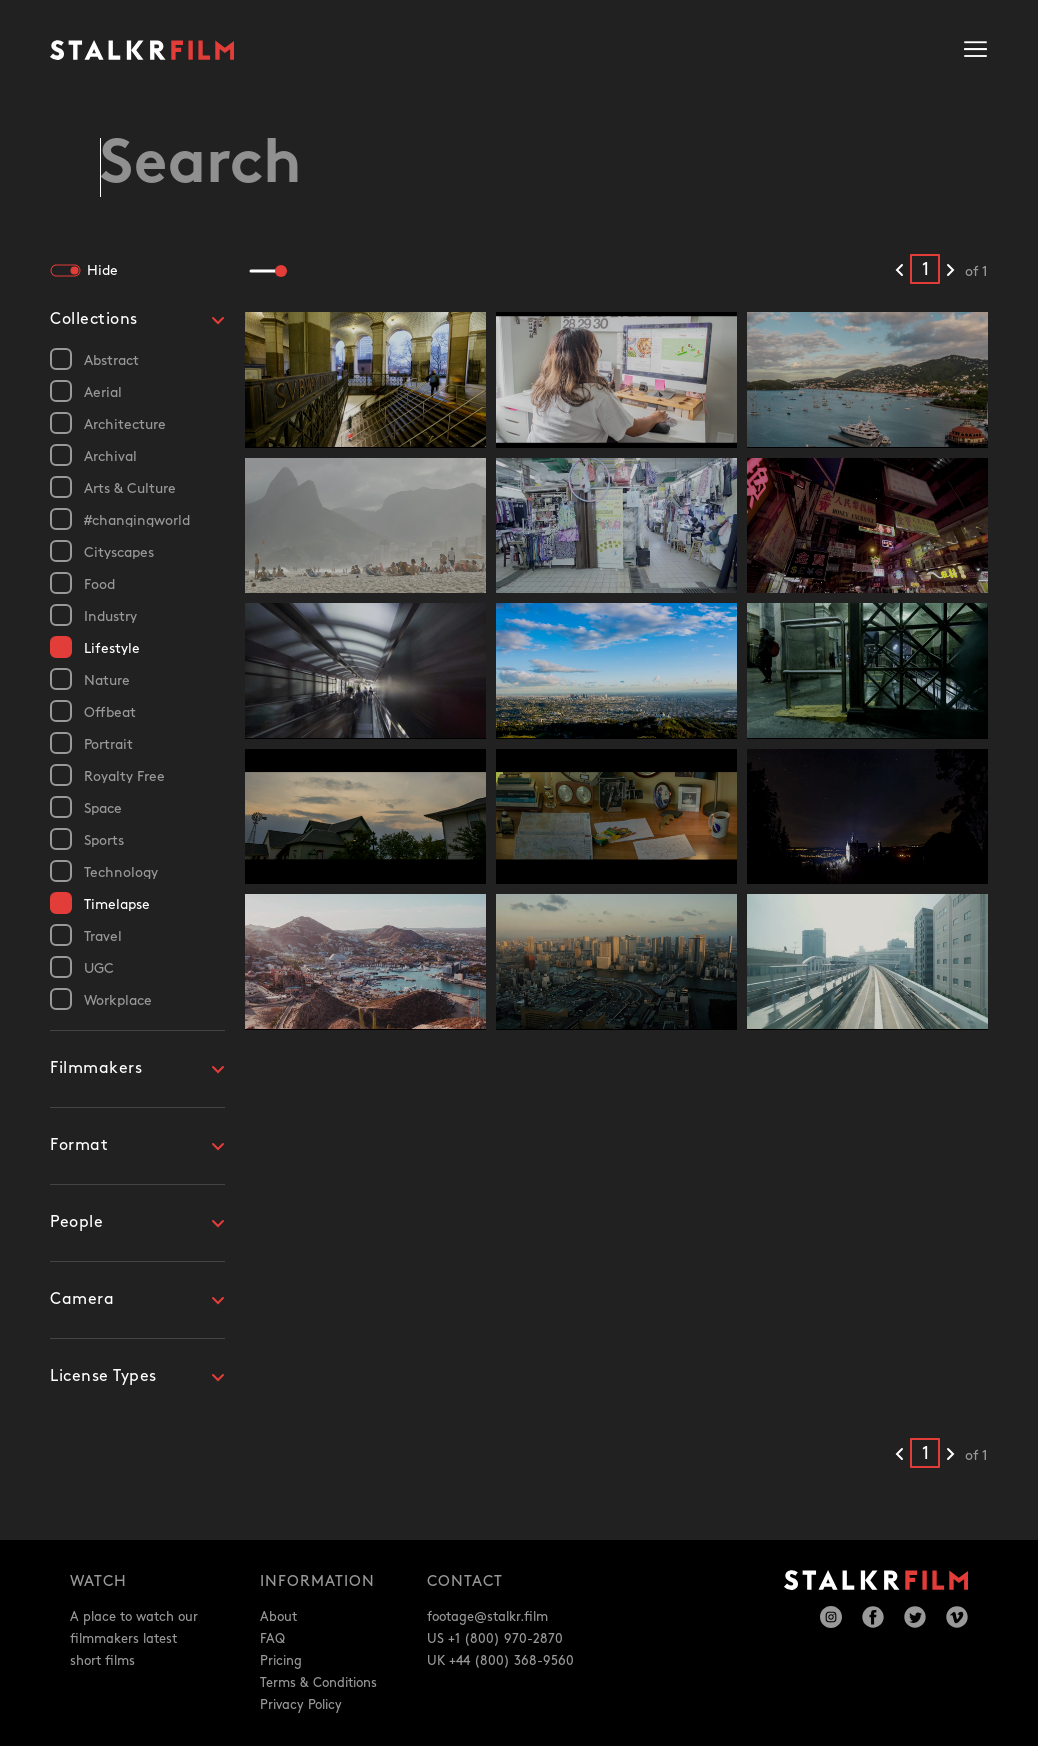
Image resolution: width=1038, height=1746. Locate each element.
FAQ (272, 1639)
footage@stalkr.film (487, 1617)
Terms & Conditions (318, 1683)
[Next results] (950, 271)
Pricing (281, 1661)
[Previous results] (899, 271)
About (278, 1617)
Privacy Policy (301, 1705)
